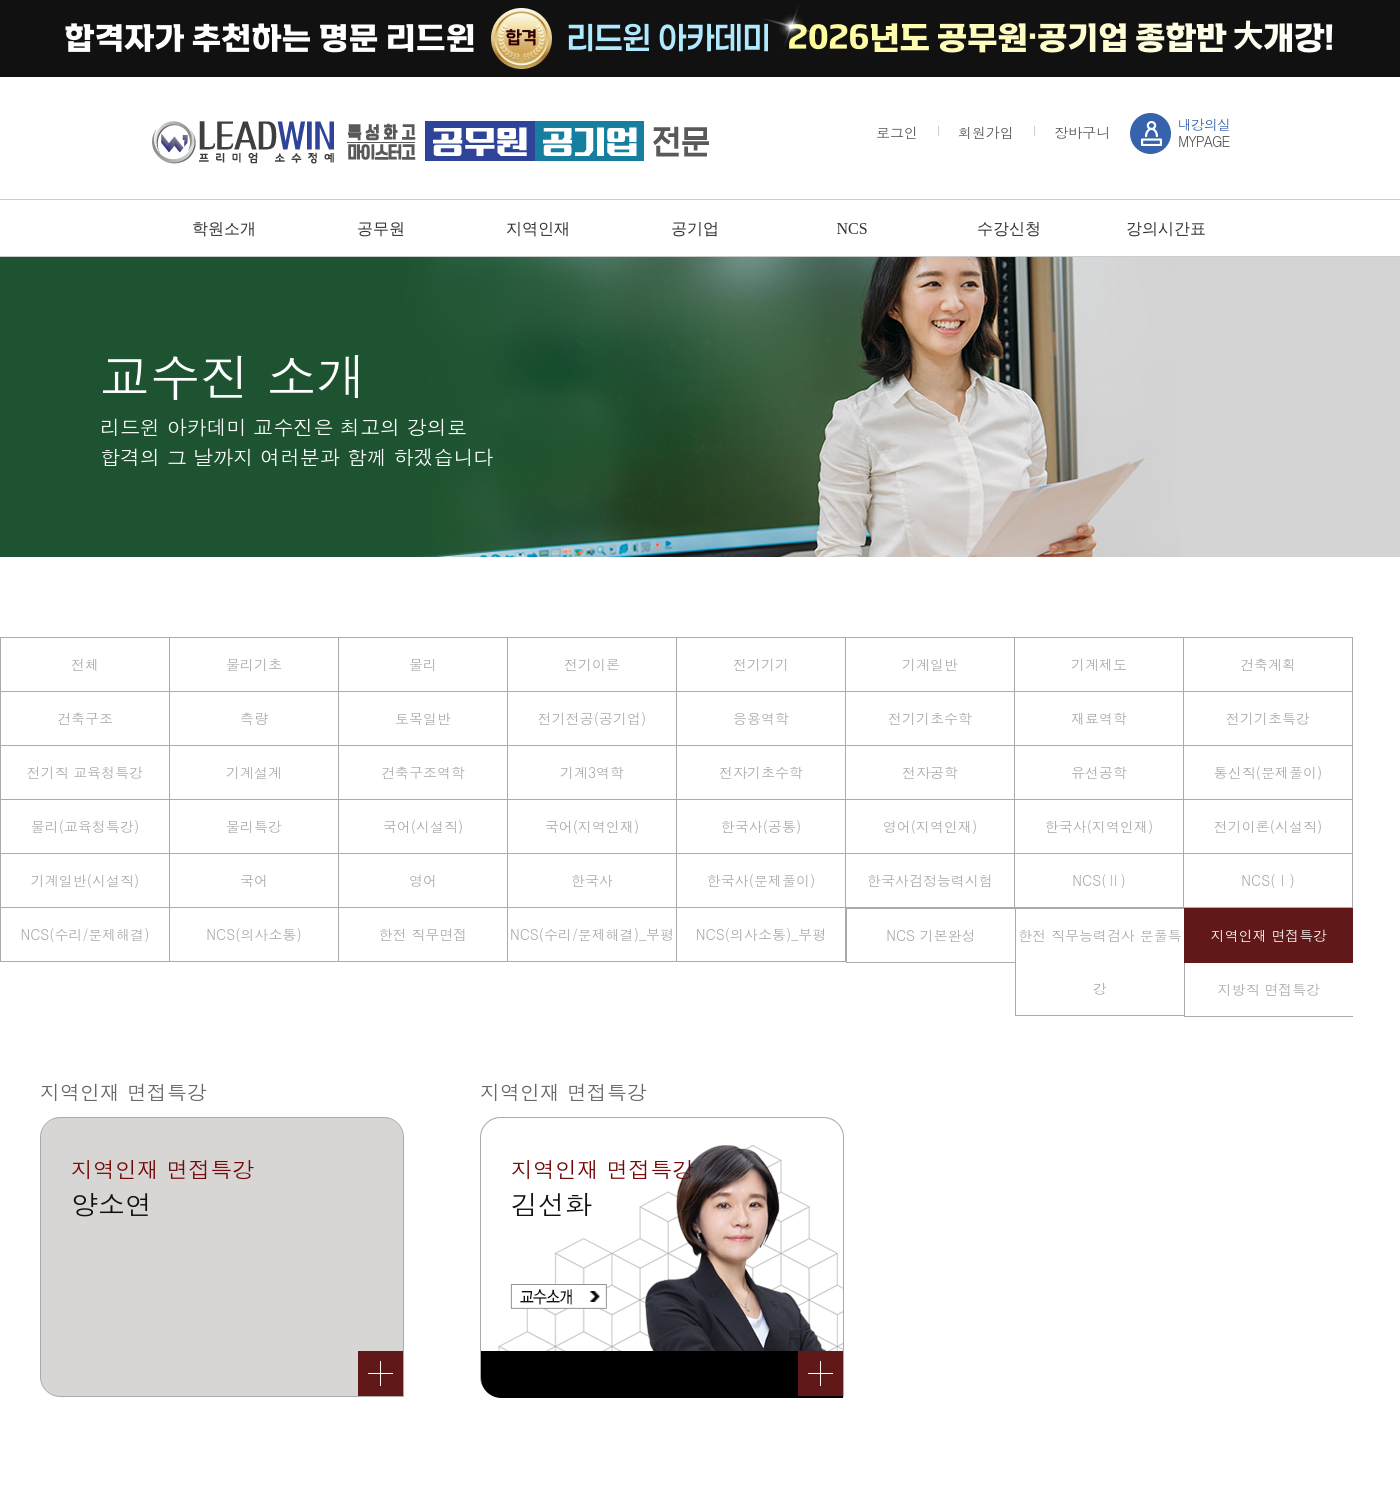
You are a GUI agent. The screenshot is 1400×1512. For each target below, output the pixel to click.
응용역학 (761, 718)
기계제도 (1099, 664)
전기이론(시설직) (1268, 826)
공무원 (381, 228)
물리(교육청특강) (85, 826)
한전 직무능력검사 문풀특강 (1099, 961)
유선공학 (1099, 772)
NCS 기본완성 (930, 935)
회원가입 (986, 132)
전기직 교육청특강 (85, 772)
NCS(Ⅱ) (1098, 880)
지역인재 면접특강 (1269, 935)
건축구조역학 (423, 772)
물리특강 (254, 826)
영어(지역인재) (930, 826)
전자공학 (930, 772)
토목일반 (423, 718)
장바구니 (1082, 132)
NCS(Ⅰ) (1267, 880)
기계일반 (930, 664)
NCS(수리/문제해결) (84, 934)
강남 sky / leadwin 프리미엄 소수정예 (430, 141)
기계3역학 (592, 772)
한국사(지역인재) (1099, 826)
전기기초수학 (930, 718)
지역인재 (538, 228)
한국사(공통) (761, 826)
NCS (852, 228)
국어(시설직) (423, 826)
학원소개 (224, 228)
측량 (254, 718)
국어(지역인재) (592, 826)
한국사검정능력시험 (930, 880)
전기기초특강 (1268, 718)
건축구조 (85, 718)
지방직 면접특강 (1269, 989)
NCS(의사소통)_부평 (761, 934)
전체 (85, 664)
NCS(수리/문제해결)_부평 (592, 934)
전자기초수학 (761, 772)
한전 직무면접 (423, 934)
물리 (423, 664)
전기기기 (761, 664)
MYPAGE (1204, 132)
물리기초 (254, 664)
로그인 (897, 132)
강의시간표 (1166, 228)
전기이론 (592, 664)
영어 (423, 880)
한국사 (592, 880)
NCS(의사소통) (253, 934)
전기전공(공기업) (592, 718)
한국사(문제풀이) (761, 880)
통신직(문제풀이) (1268, 772)
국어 (254, 880)
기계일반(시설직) (85, 880)
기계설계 (254, 772)
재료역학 (1099, 718)
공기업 (695, 228)
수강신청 (1009, 228)
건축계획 (1268, 664)
